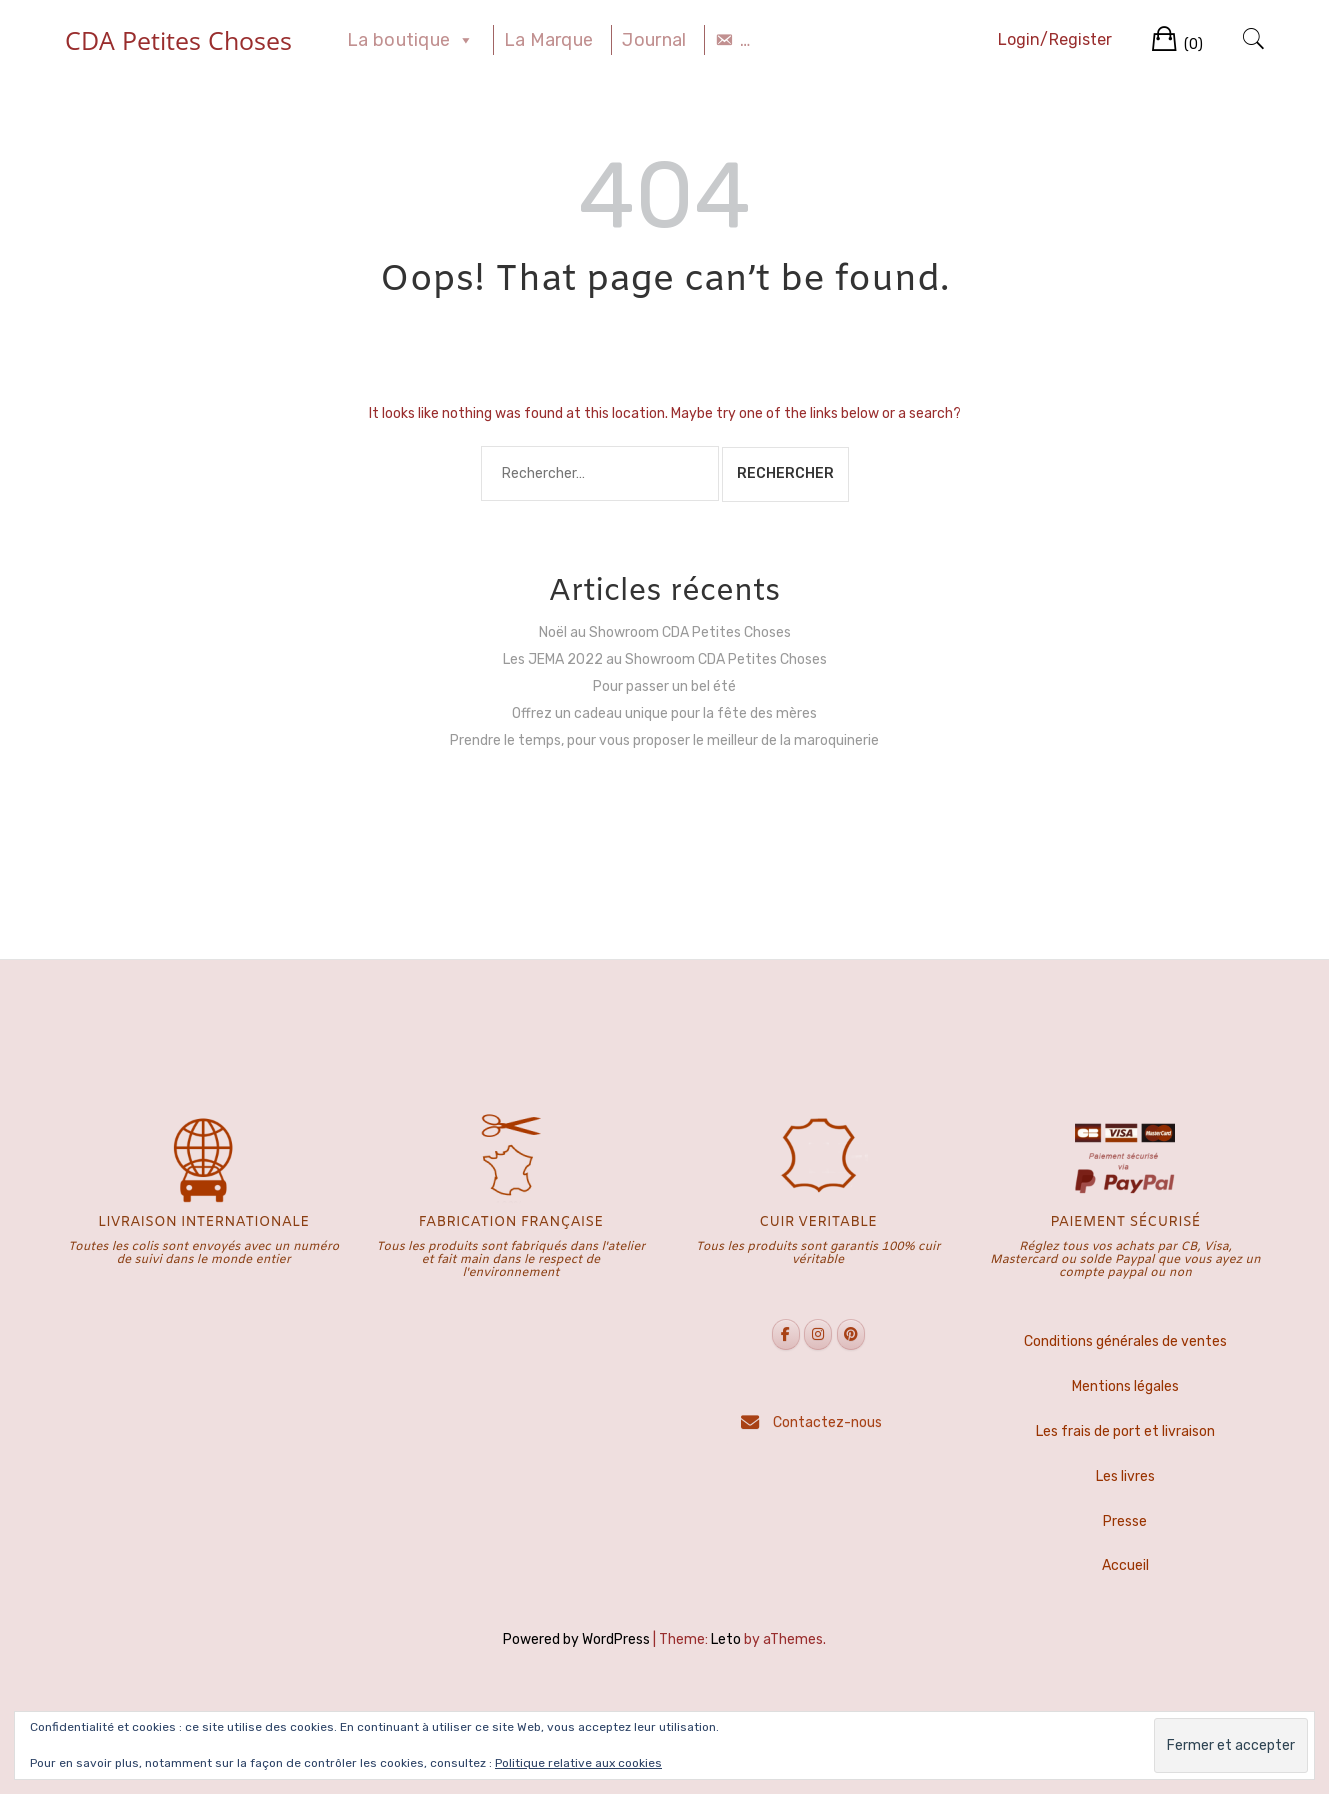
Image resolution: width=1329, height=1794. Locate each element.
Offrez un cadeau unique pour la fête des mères (664, 713)
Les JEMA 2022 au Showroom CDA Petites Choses (665, 659)
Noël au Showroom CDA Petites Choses (665, 632)
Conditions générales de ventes (1125, 1341)
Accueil (1125, 1565)
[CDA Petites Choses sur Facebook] (786, 1334)
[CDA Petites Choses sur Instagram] (818, 1334)
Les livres (1125, 1476)
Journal (654, 40)
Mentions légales (1125, 1386)
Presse (1125, 1521)
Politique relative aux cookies (578, 1763)
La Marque (549, 40)
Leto (726, 1639)
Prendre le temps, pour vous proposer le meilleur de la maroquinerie (664, 740)
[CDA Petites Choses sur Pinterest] (851, 1334)
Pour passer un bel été (664, 686)
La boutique (411, 40)
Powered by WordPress (576, 1639)
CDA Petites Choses (178, 40)
